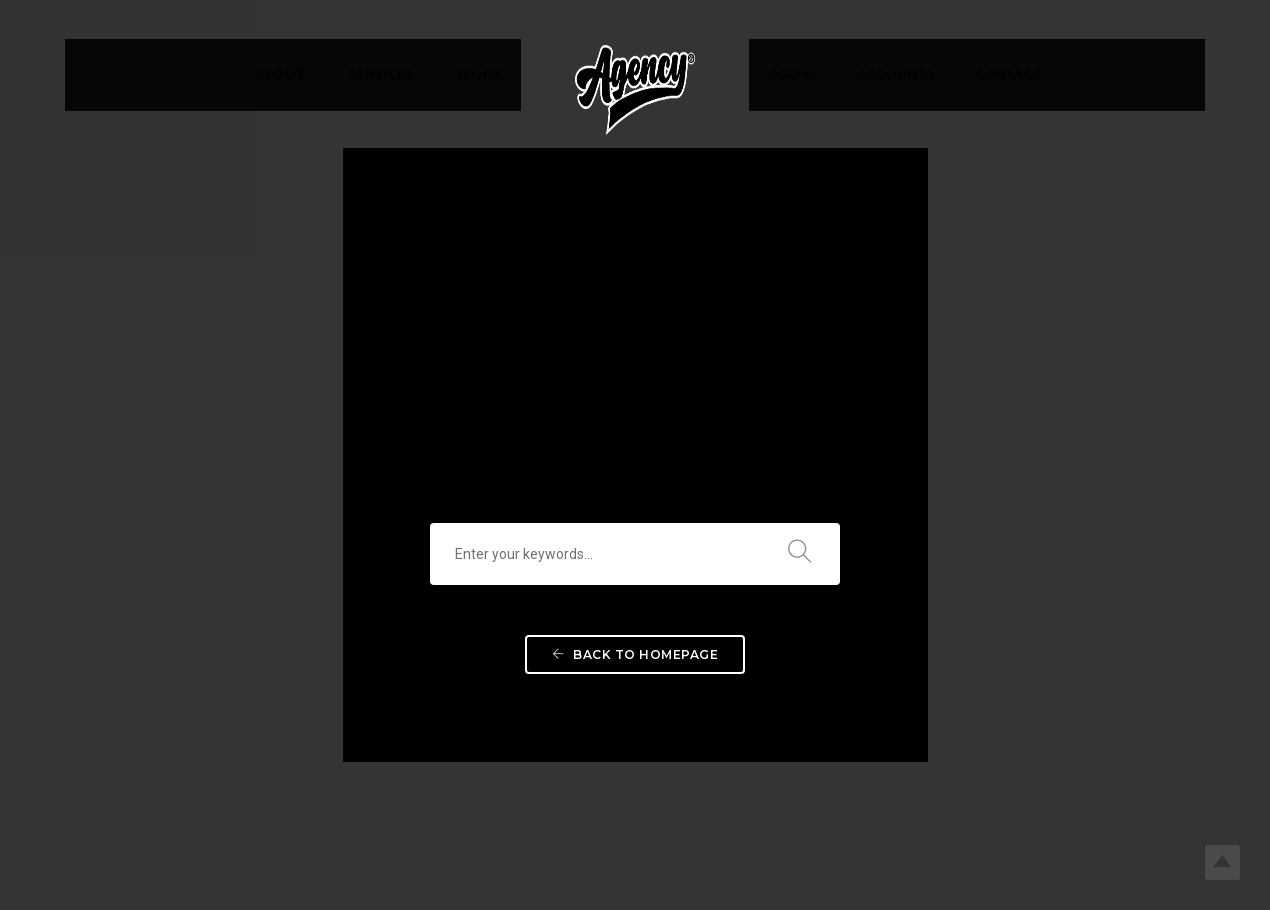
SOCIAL (793, 74)
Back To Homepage (635, 591)
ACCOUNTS (896, 74)
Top (1222, 862)
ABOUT (280, 74)
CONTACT (1008, 74)
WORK (479, 74)
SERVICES (381, 74)
